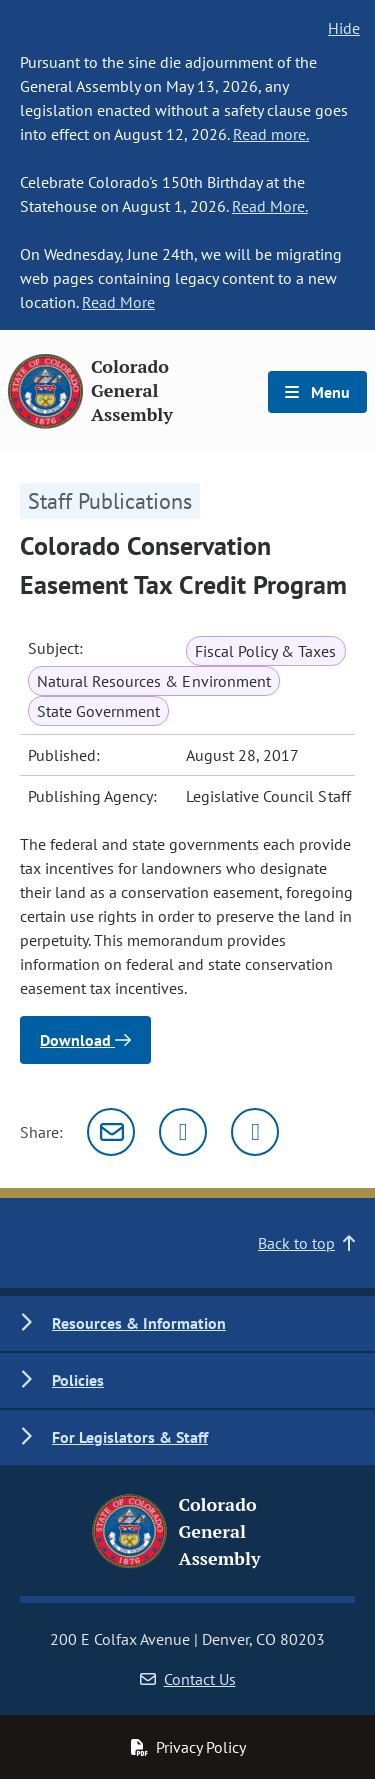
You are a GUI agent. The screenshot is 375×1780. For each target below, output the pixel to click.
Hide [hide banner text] (344, 28)
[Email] (111, 1132)
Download (85, 1040)
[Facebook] (255, 1132)
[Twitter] (183, 1132)
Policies (78, 1380)
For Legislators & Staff (130, 1437)
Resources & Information (139, 1323)
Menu (317, 392)
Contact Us (188, 1679)
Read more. (271, 134)
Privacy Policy (188, 1747)
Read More (118, 302)
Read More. (270, 206)
